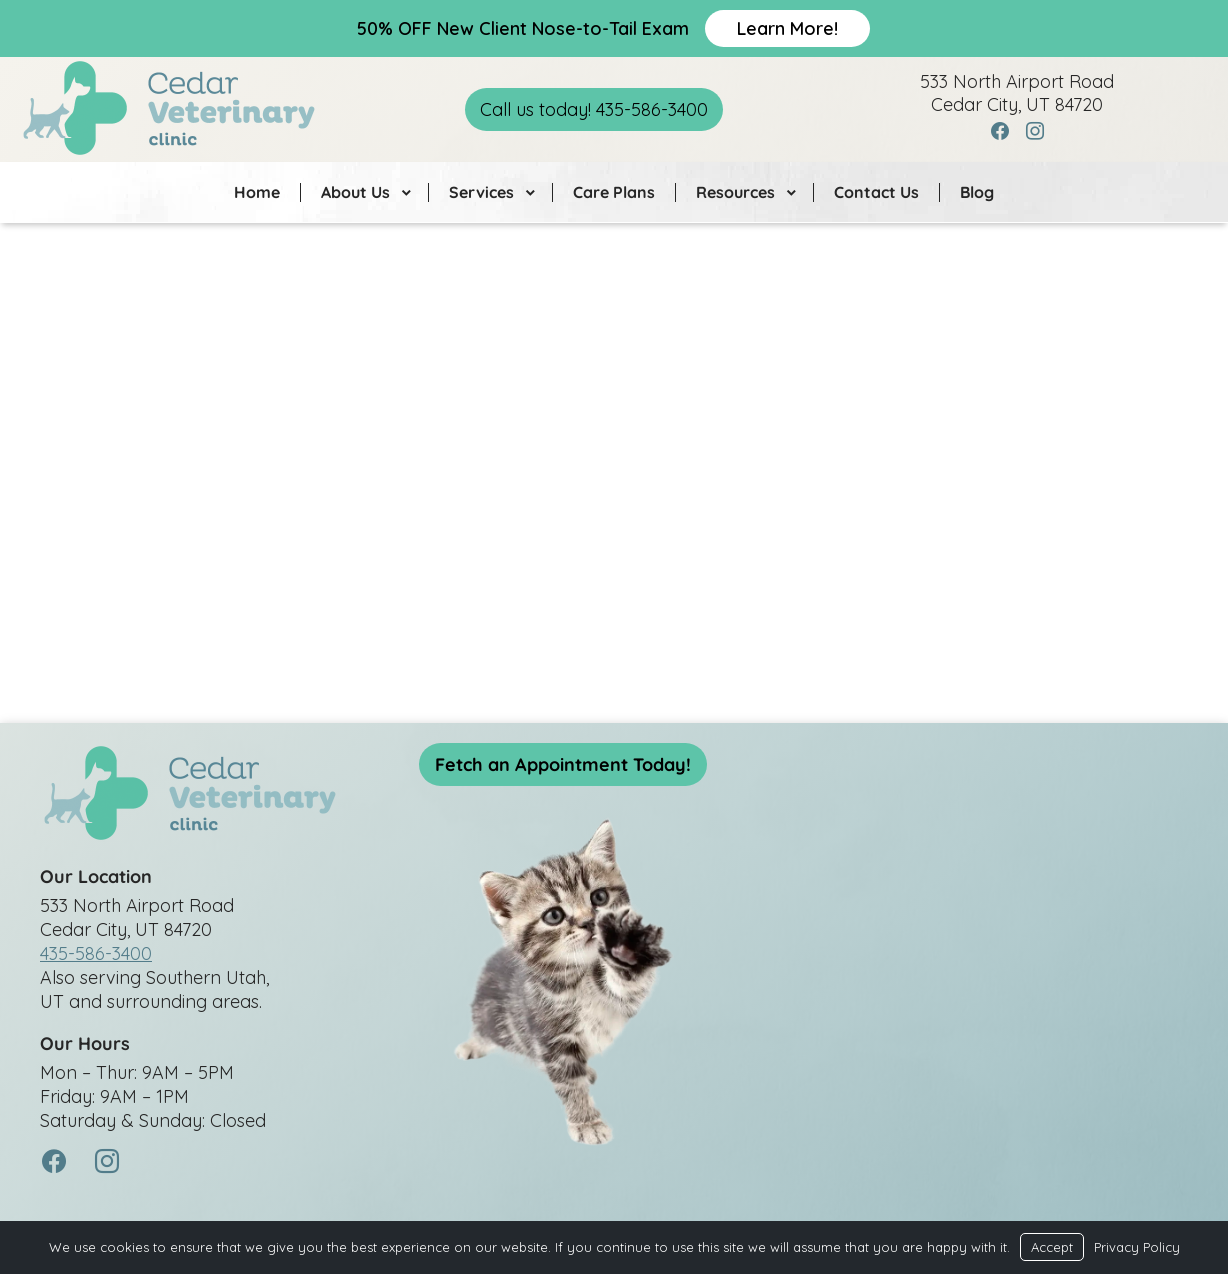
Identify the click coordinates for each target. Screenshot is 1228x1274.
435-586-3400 (96, 953)
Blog (977, 192)
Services (481, 192)
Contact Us (876, 192)
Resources (735, 192)
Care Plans (614, 192)
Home (257, 192)
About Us (355, 192)
